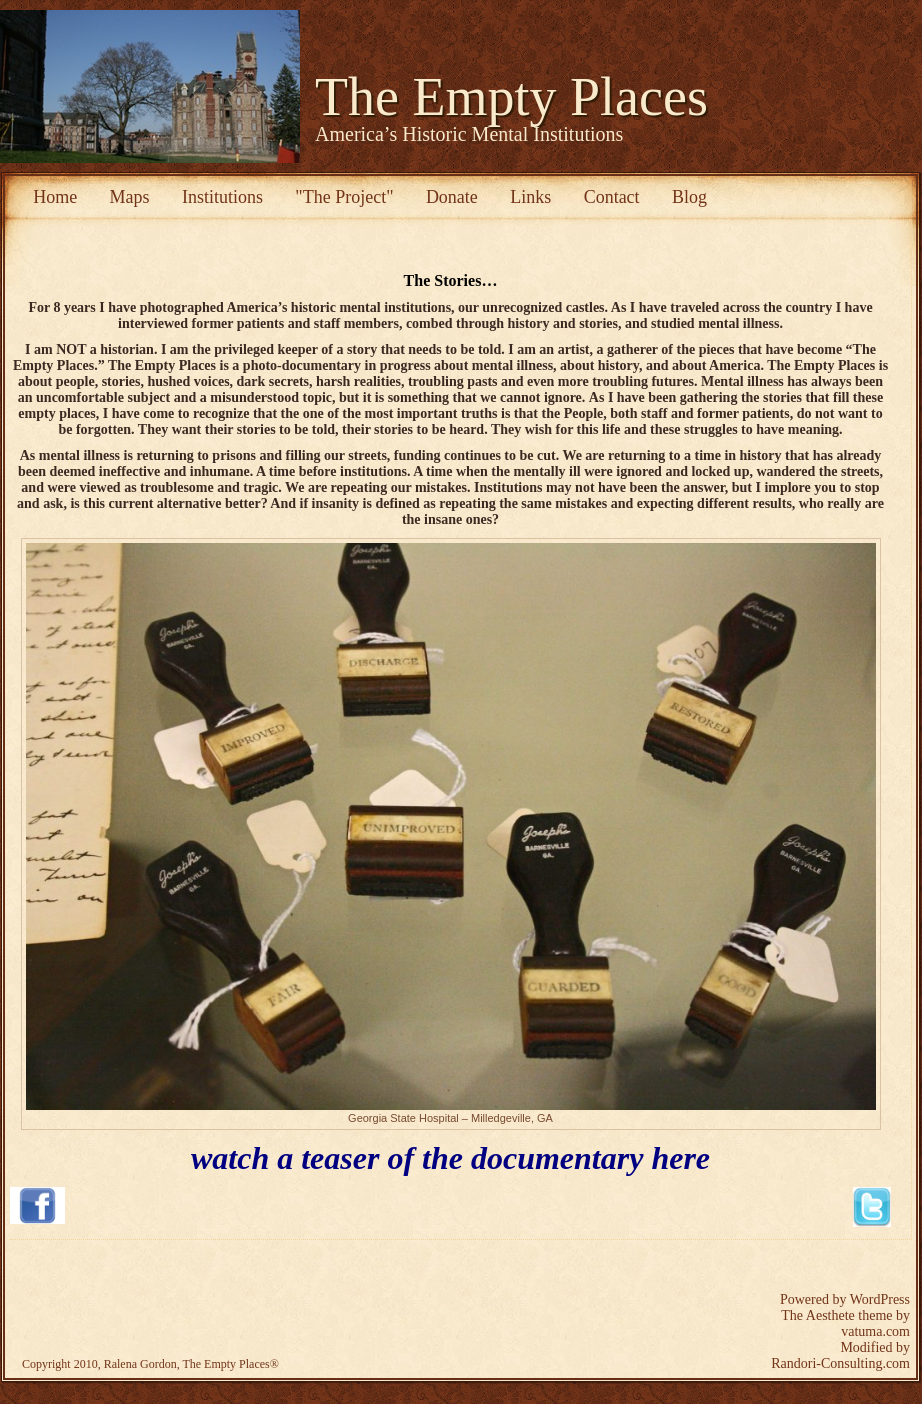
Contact (612, 197)
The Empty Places (511, 97)
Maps (130, 197)
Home (55, 197)
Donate (452, 197)
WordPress (880, 1299)
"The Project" (344, 197)
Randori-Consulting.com (840, 1363)
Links (530, 197)
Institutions (222, 197)
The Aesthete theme (836, 1315)
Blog (689, 197)
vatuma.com (875, 1331)
